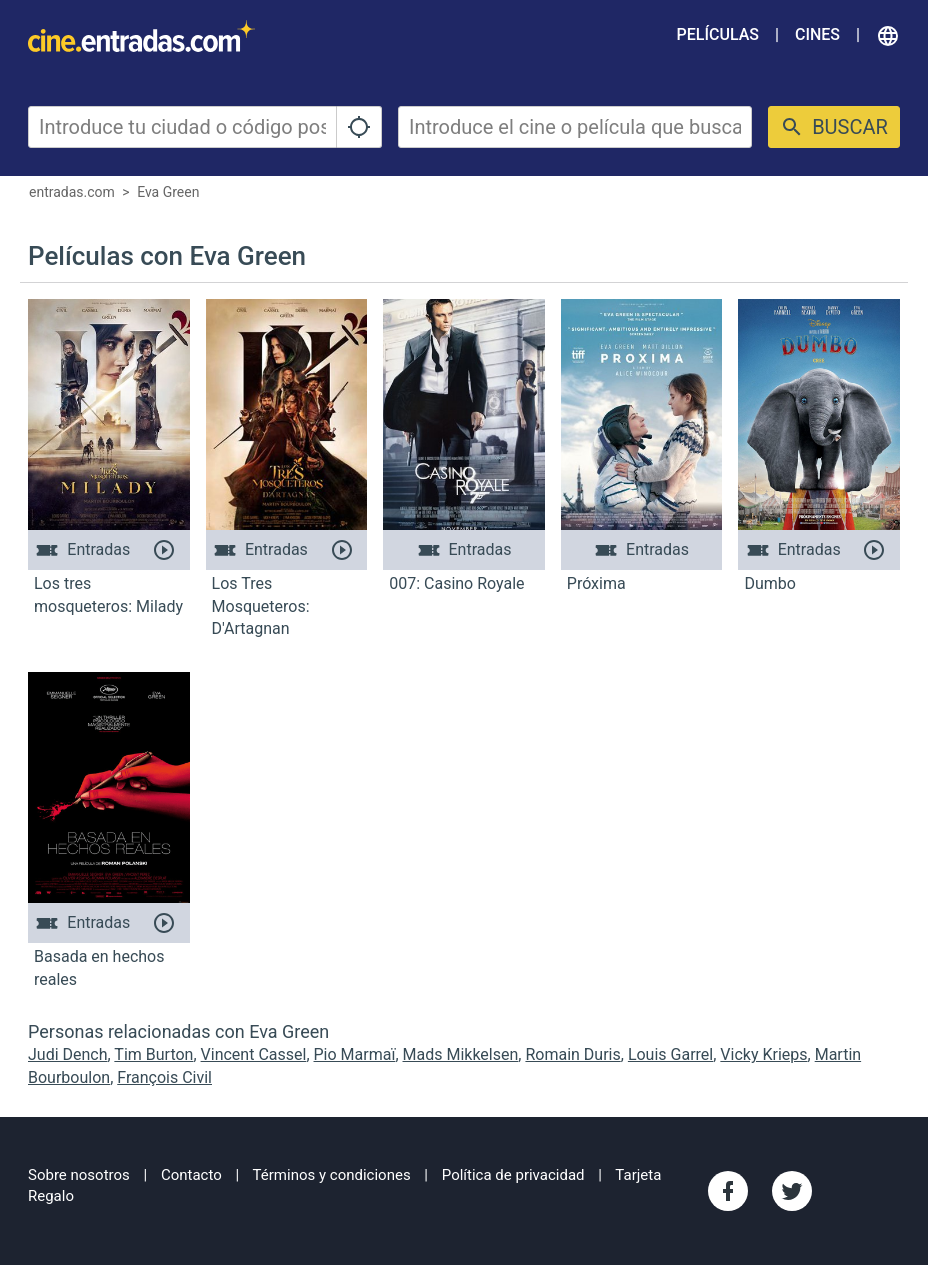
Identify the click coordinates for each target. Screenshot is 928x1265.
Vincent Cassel (254, 1054)
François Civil (164, 1077)
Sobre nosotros (79, 1175)
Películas (718, 34)
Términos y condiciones (332, 1175)
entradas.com (72, 192)
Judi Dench (68, 1054)
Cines (817, 34)
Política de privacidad (513, 1175)
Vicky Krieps (763, 1054)
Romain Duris (572, 1054)
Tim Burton (153, 1054)
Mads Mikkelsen (461, 1054)
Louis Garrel (670, 1054)
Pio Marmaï (355, 1054)
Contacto (191, 1175)
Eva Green (168, 192)
